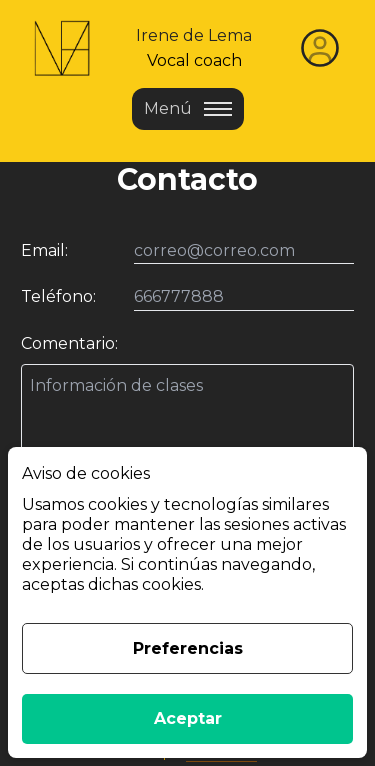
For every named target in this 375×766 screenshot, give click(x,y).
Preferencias (188, 648)
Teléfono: (58, 296)
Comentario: (69, 343)
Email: (44, 250)
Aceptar (188, 718)
